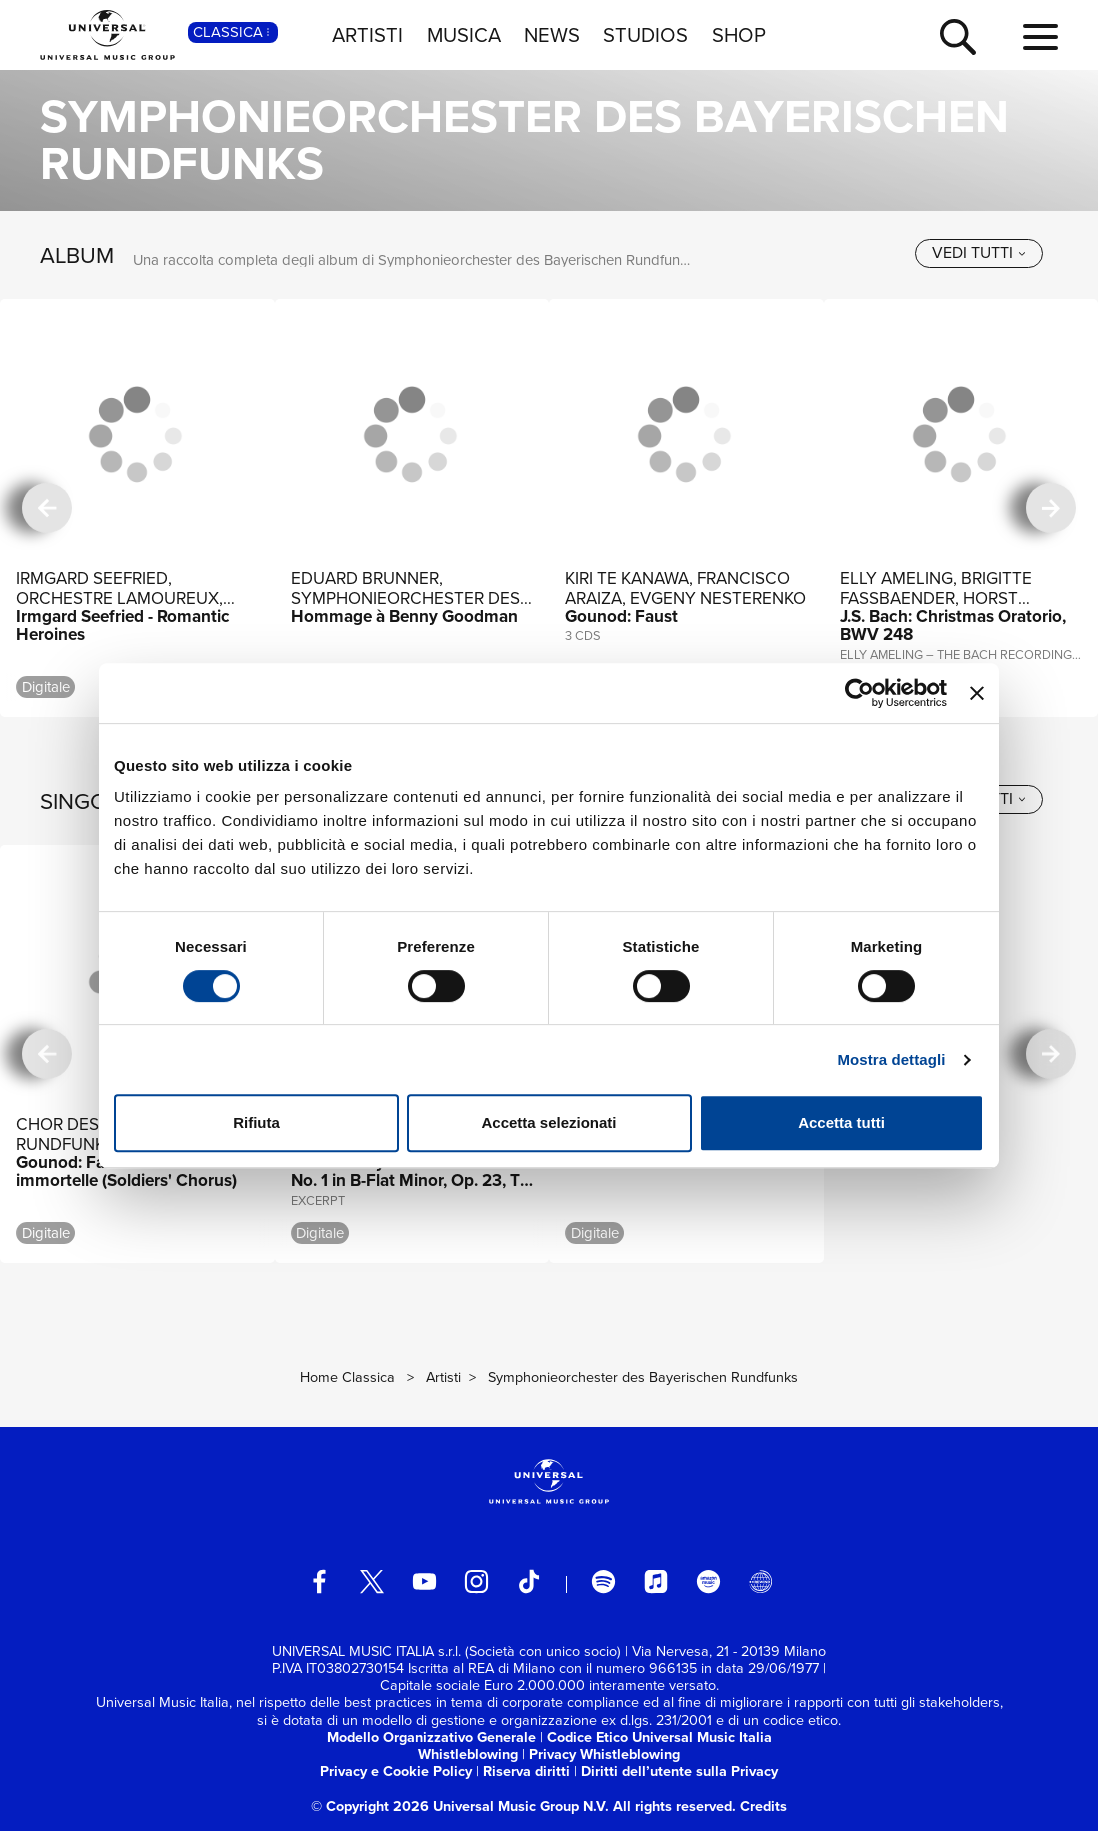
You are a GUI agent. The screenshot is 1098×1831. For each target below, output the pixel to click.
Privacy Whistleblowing (604, 1754)
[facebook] (319, 1581)
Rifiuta (256, 1122)
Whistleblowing (468, 1754)
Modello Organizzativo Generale (431, 1737)
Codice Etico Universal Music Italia (659, 1737)
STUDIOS (645, 35)
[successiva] (1051, 508)
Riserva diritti (526, 1771)
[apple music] (656, 1581)
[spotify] (603, 1581)
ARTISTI (367, 35)
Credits (763, 1806)
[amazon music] (708, 1581)
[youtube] (424, 1581)
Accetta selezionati (548, 1122)
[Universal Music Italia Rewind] (760, 1581)
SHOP (739, 35)
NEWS (552, 35)
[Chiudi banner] (977, 693)
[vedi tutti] (979, 253)
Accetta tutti (841, 1122)
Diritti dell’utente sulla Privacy (679, 1771)
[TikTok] (529, 1581)
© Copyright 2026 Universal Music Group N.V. (460, 1806)
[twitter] (372, 1581)
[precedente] (47, 508)
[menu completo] (1040, 38)
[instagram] (476, 1581)
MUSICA (464, 35)
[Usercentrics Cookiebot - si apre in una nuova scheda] (859, 693)
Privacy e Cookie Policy (396, 1771)
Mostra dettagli (891, 1059)
